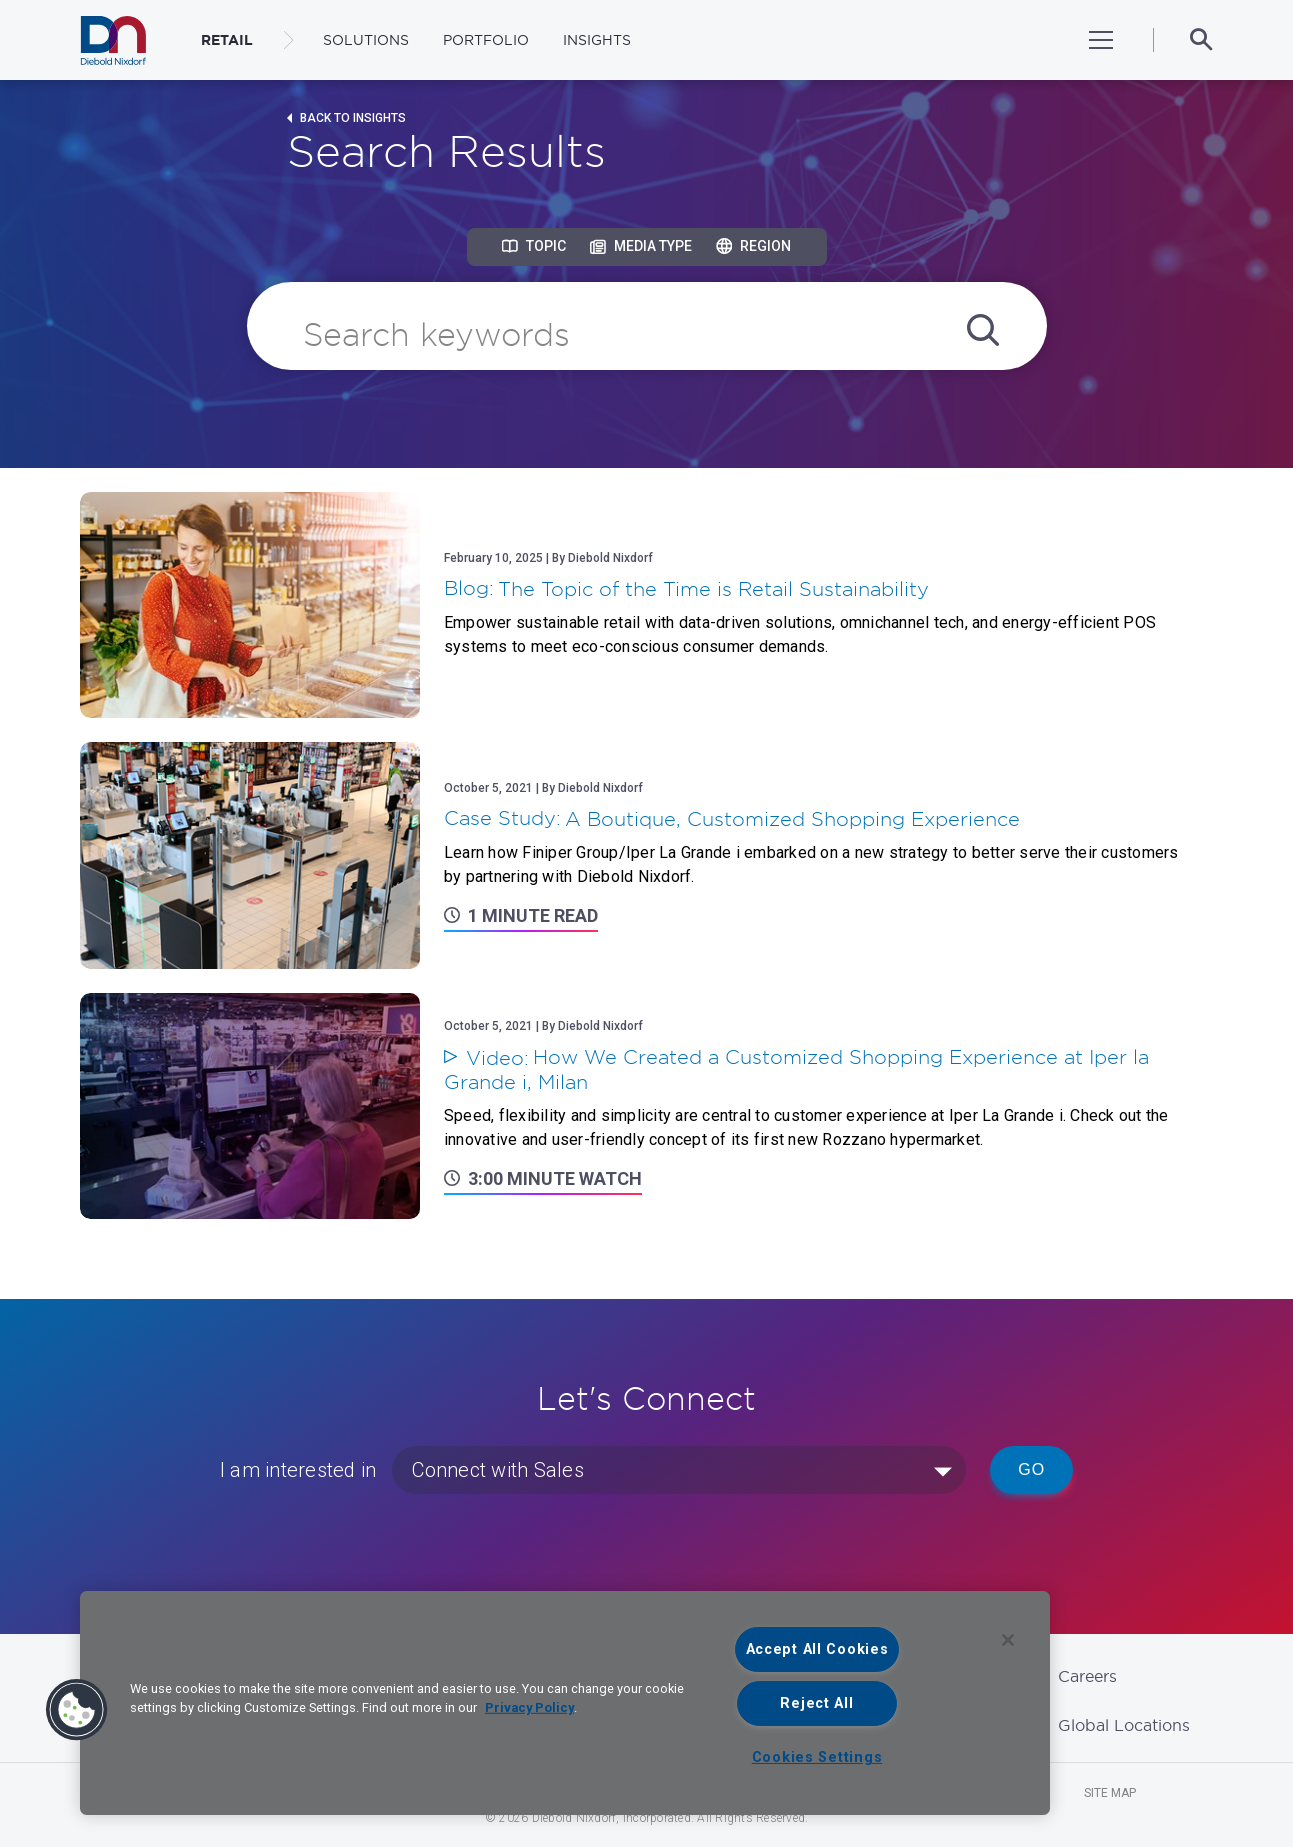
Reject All (816, 1703)
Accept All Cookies (817, 1649)
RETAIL (227, 40)
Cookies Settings (817, 1757)
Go (1031, 1469)
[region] (565, 1703)
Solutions (366, 40)
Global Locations (1124, 1725)
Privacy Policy (529, 1707)
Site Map (1110, 1793)
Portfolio (486, 40)
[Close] (1008, 1640)
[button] (77, 1710)
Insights (597, 40)
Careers (1087, 1676)
